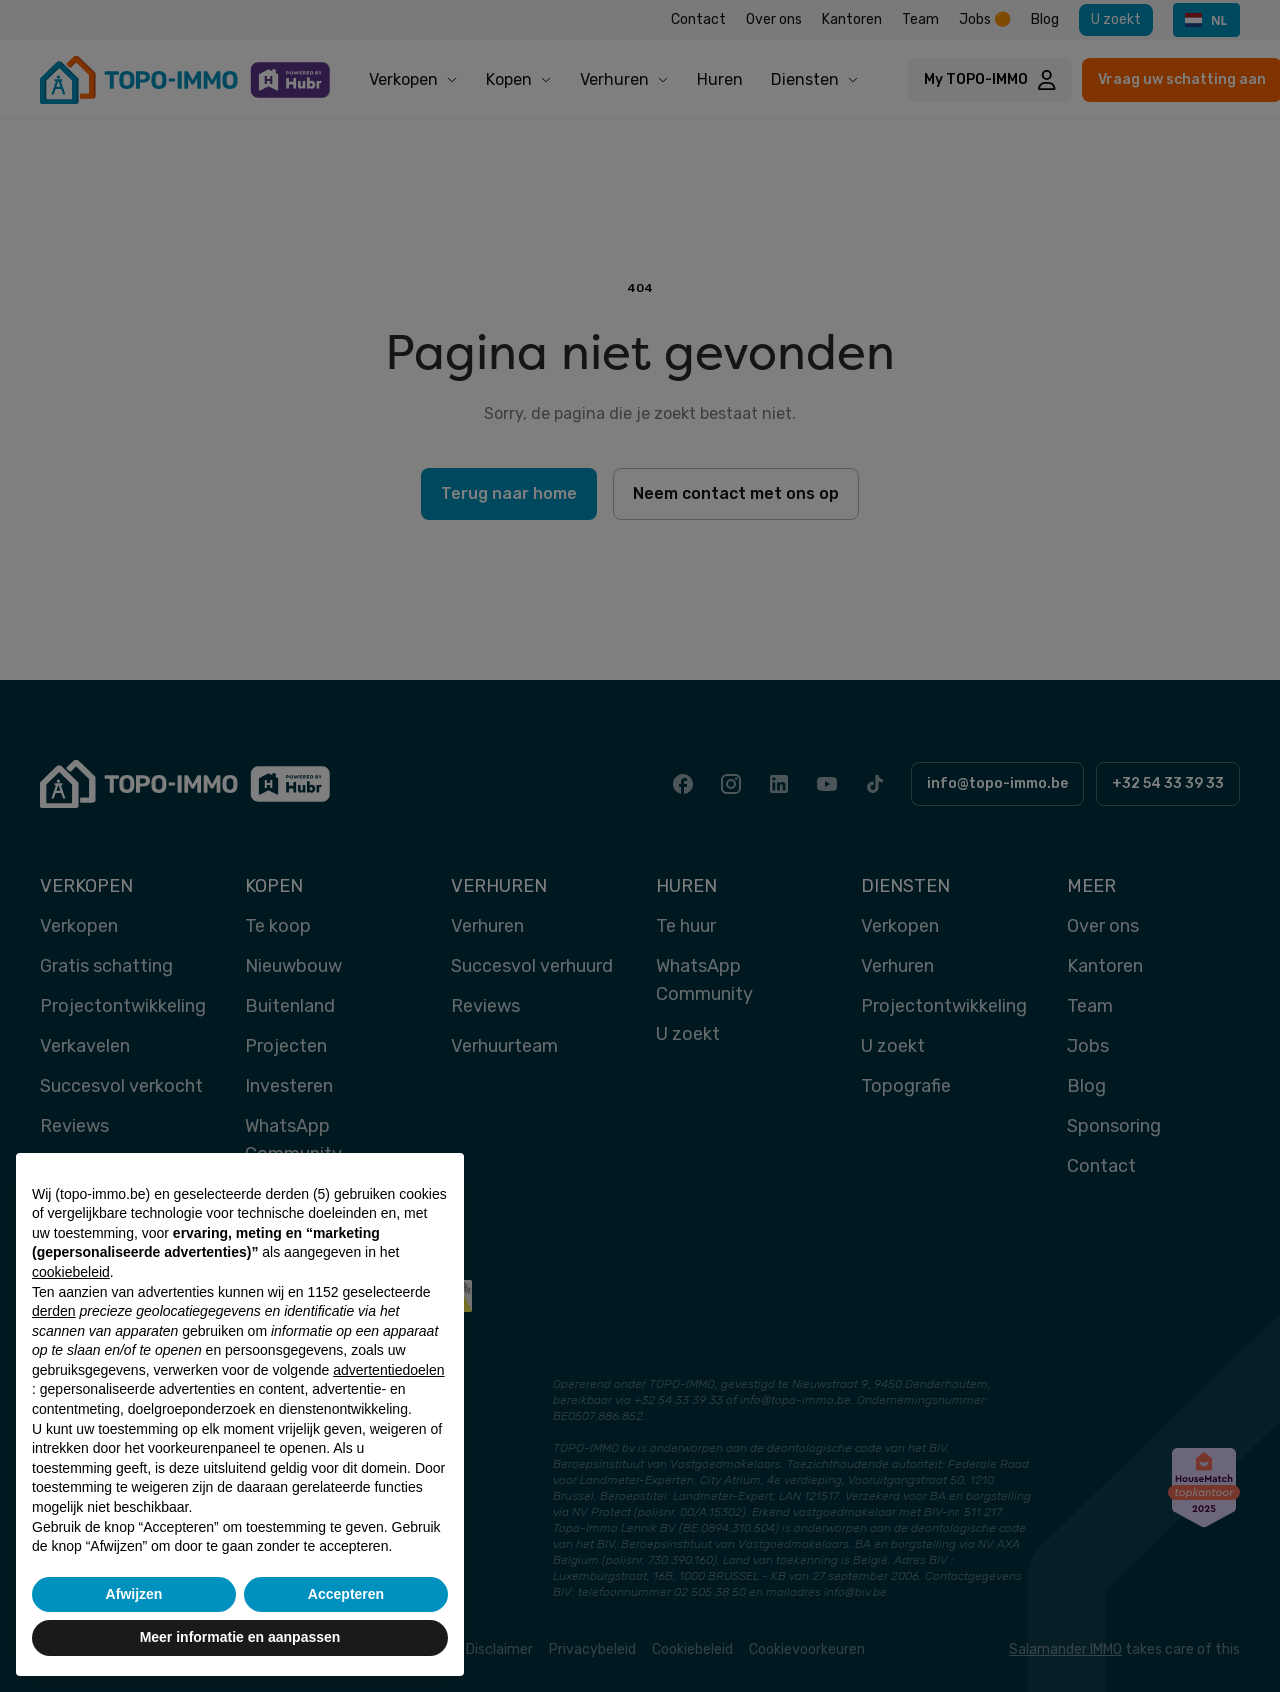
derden (54, 1311)
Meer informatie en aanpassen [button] (240, 1637)
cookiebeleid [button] (71, 1272)
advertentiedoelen (388, 1370)
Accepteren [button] (346, 1594)
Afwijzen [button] (134, 1594)
